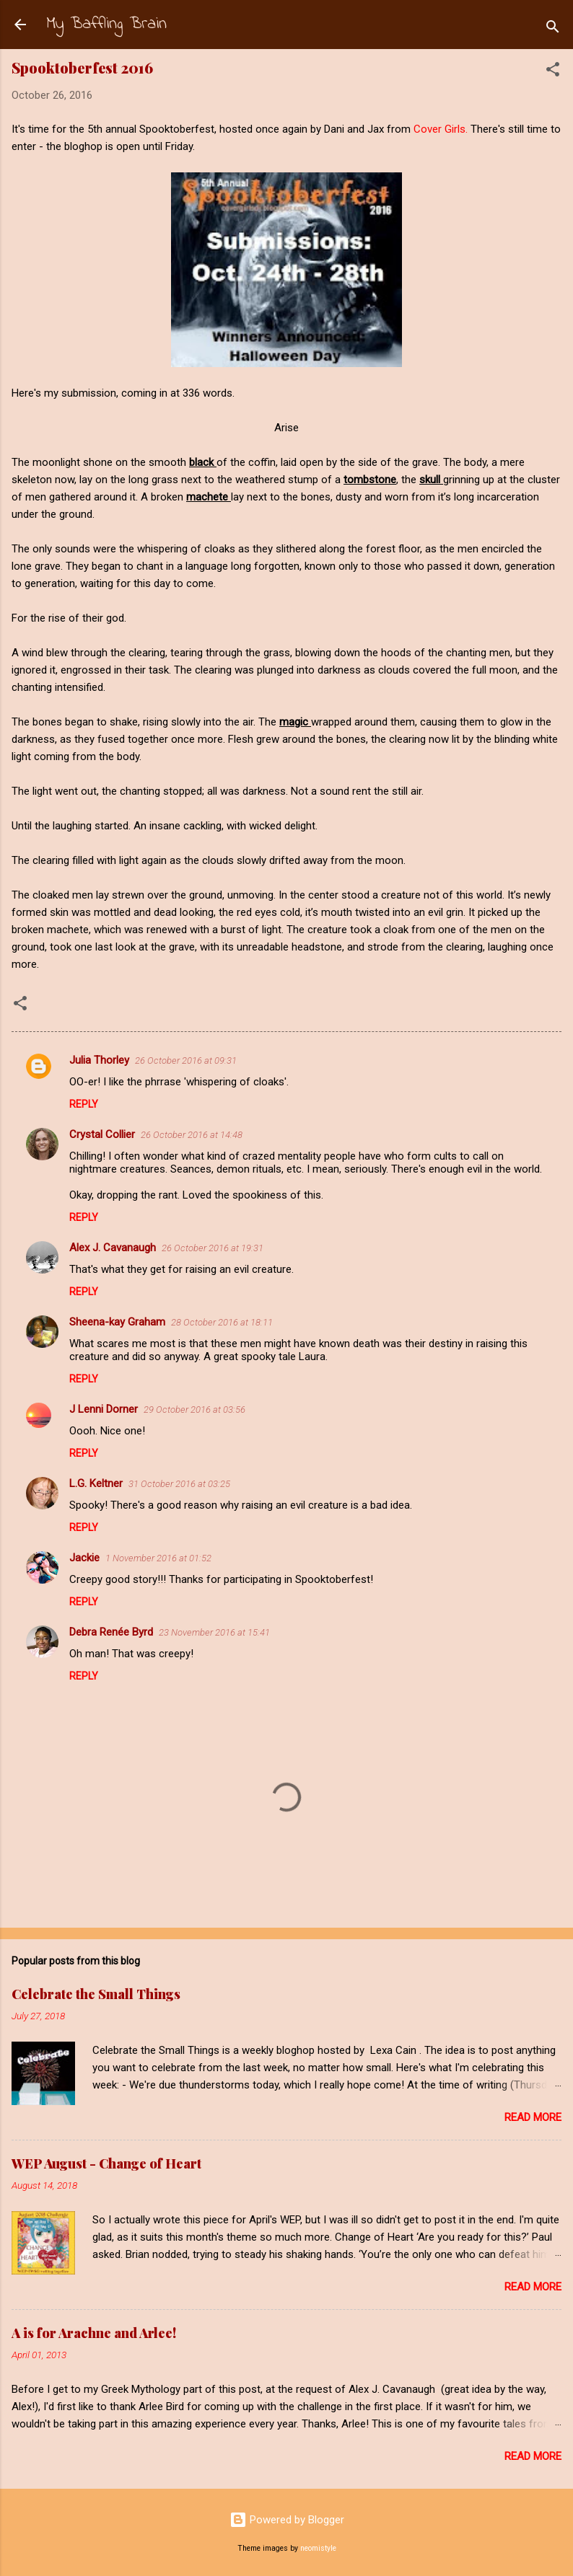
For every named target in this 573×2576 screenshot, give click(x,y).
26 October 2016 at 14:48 (191, 1134)
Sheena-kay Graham (117, 1321)
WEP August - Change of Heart (106, 2163)
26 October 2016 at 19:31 (212, 1248)
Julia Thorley (99, 1060)
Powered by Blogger (286, 2519)
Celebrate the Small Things (96, 1994)
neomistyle (318, 2548)
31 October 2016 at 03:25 (179, 1483)
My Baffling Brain (106, 24)
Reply (83, 1104)
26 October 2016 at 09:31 (186, 1060)
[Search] (552, 29)
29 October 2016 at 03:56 (194, 1409)
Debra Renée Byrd (111, 1632)
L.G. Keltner (96, 1483)
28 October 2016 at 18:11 (222, 1322)
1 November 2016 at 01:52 (158, 1558)
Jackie (84, 1557)
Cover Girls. (441, 129)
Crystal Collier (102, 1134)
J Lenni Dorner (103, 1409)
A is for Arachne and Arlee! (94, 2333)
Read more (532, 2117)
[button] (552, 72)
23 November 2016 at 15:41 (214, 1632)
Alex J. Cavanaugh (112, 1247)
